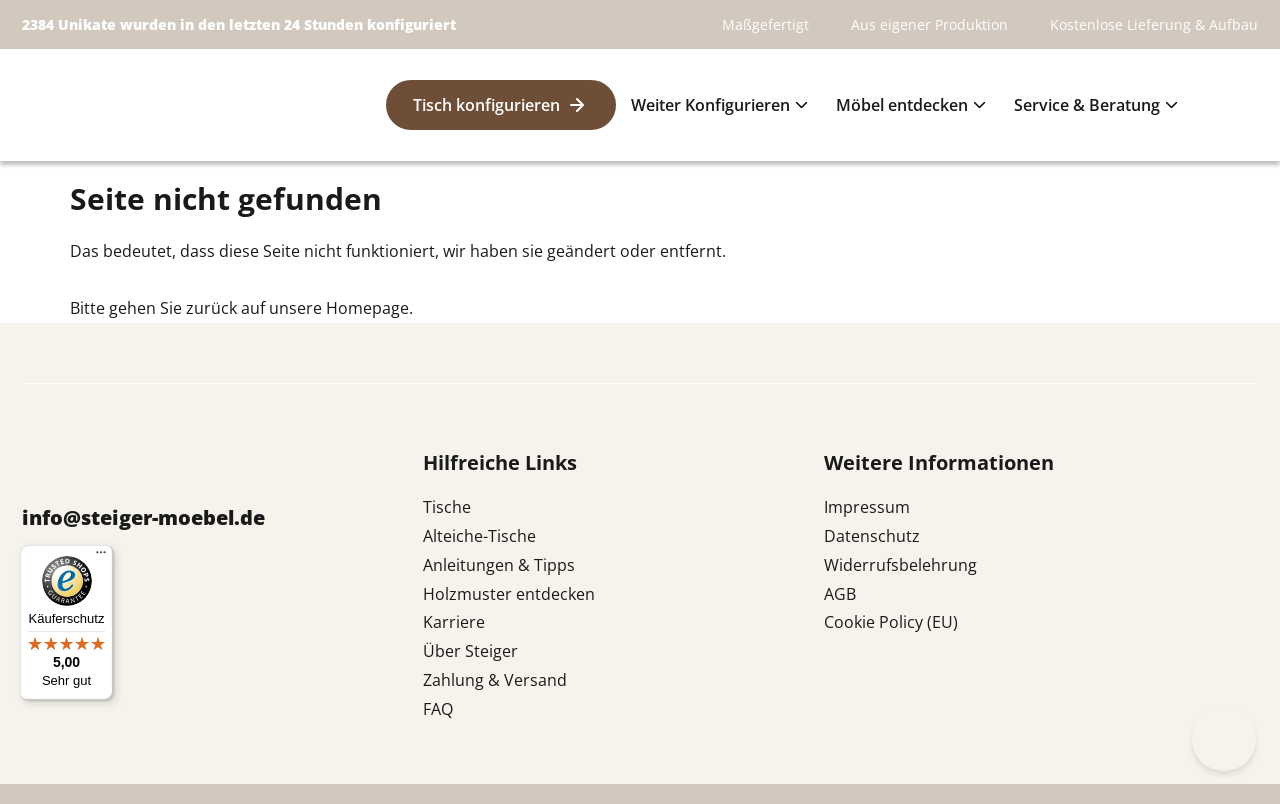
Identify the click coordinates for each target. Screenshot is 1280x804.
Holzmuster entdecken (509, 594)
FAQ (438, 709)
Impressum (867, 507)
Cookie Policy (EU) (891, 622)
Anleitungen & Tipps (499, 565)
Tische (447, 507)
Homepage (367, 308)
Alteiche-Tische (479, 536)
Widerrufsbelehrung (900, 565)
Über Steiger (470, 651)
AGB (840, 594)
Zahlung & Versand (495, 680)
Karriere (454, 622)
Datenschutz (872, 536)
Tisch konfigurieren (486, 105)
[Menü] (101, 557)
